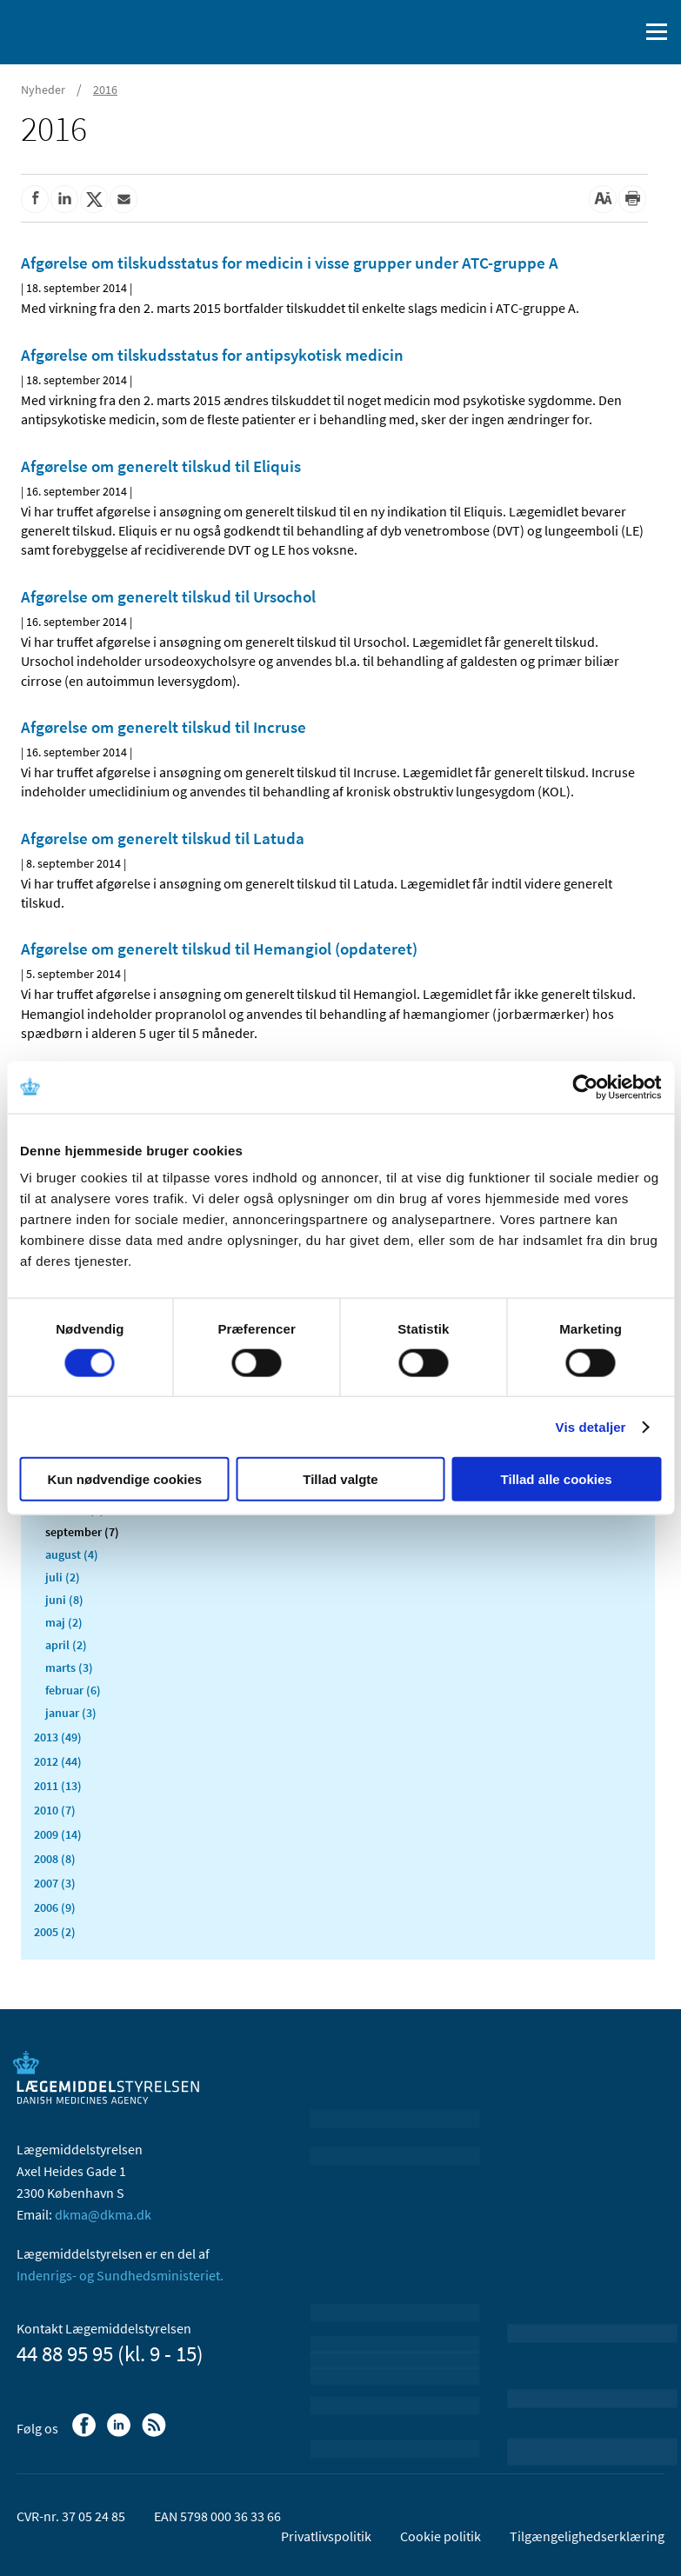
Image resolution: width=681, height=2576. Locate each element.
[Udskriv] (632, 199)
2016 (105, 89)
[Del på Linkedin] (64, 199)
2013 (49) (58, 1737)
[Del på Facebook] (35, 199)
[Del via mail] (123, 199)
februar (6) (73, 1690)
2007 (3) (55, 1883)
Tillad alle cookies (556, 1479)
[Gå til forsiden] (87, 30)
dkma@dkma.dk (103, 2214)
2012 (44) (58, 1761)
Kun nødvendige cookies (125, 1479)
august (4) (71, 1554)
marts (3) (69, 1667)
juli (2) (62, 1577)
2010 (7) (55, 1810)
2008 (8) (55, 1859)
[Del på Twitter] (94, 199)
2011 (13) (58, 1786)
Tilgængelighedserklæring (587, 2536)
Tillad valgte (340, 1479)
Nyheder (43, 89)
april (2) (66, 1645)
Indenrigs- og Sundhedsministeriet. (120, 2275)
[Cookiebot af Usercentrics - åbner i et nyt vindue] (585, 1087)
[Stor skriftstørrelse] (603, 199)
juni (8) (64, 1600)
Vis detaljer (591, 1426)
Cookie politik (440, 2536)
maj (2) (64, 1622)
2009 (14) (58, 1834)
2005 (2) (55, 1932)
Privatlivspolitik (326, 2536)
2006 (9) (55, 1907)
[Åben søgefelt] (621, 32)
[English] (581, 32)
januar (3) (71, 1713)
